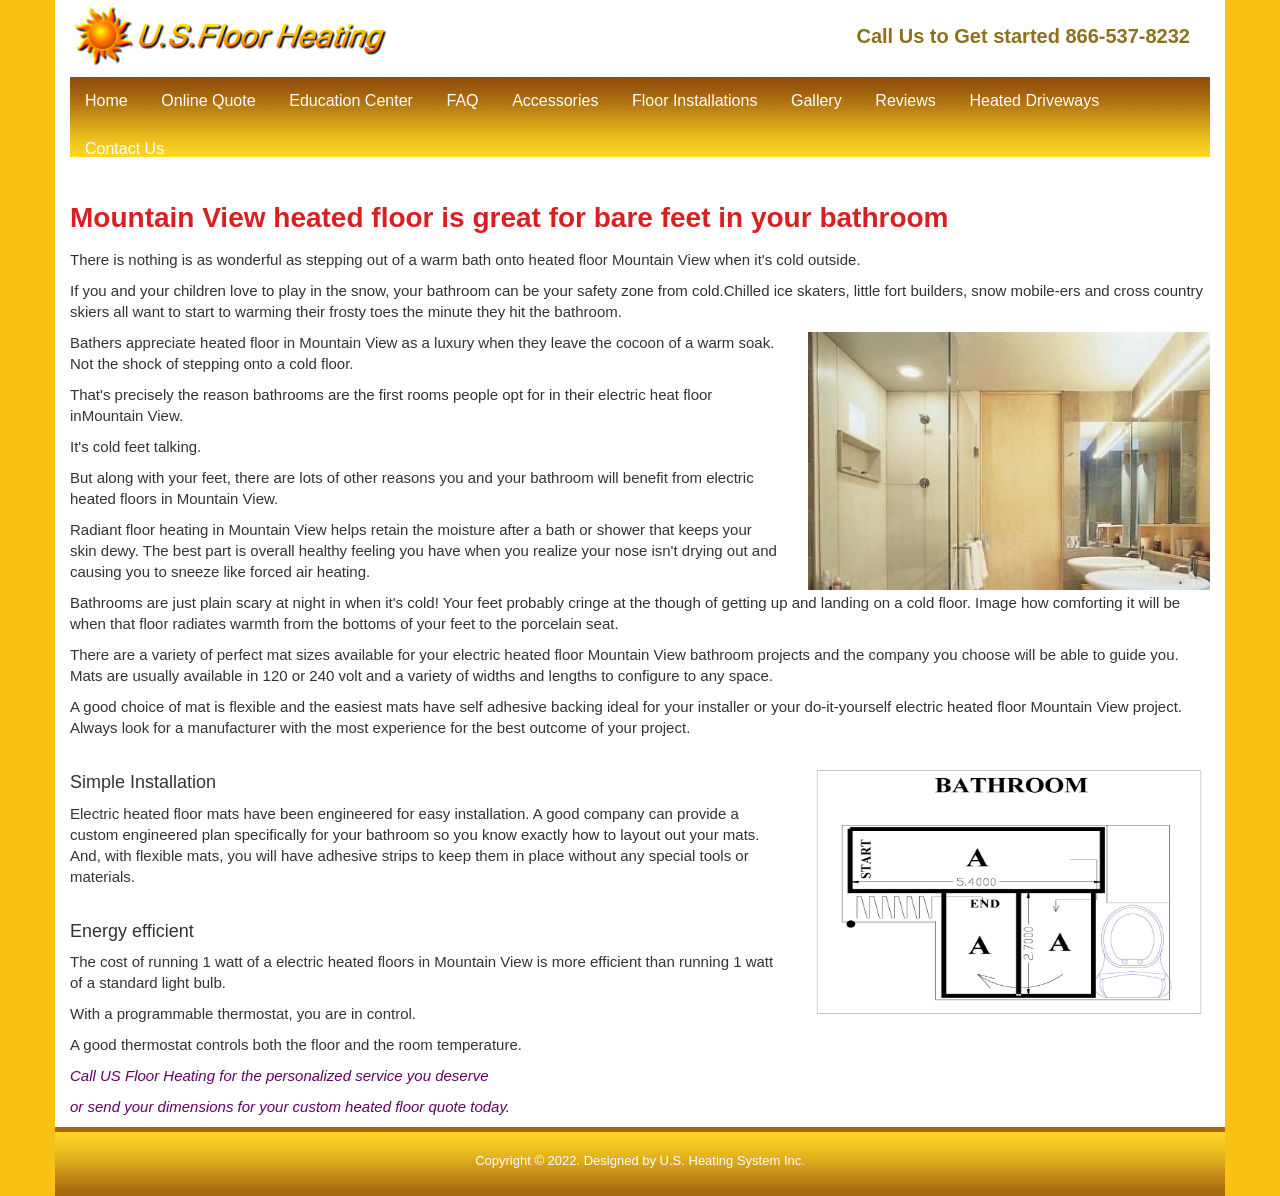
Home (106, 100)
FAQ (462, 100)
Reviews (905, 100)
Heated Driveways (1034, 100)
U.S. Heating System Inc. (732, 1160)
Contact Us (124, 148)
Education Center (351, 100)
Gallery (816, 100)
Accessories (555, 100)
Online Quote (208, 100)
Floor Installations (694, 100)
